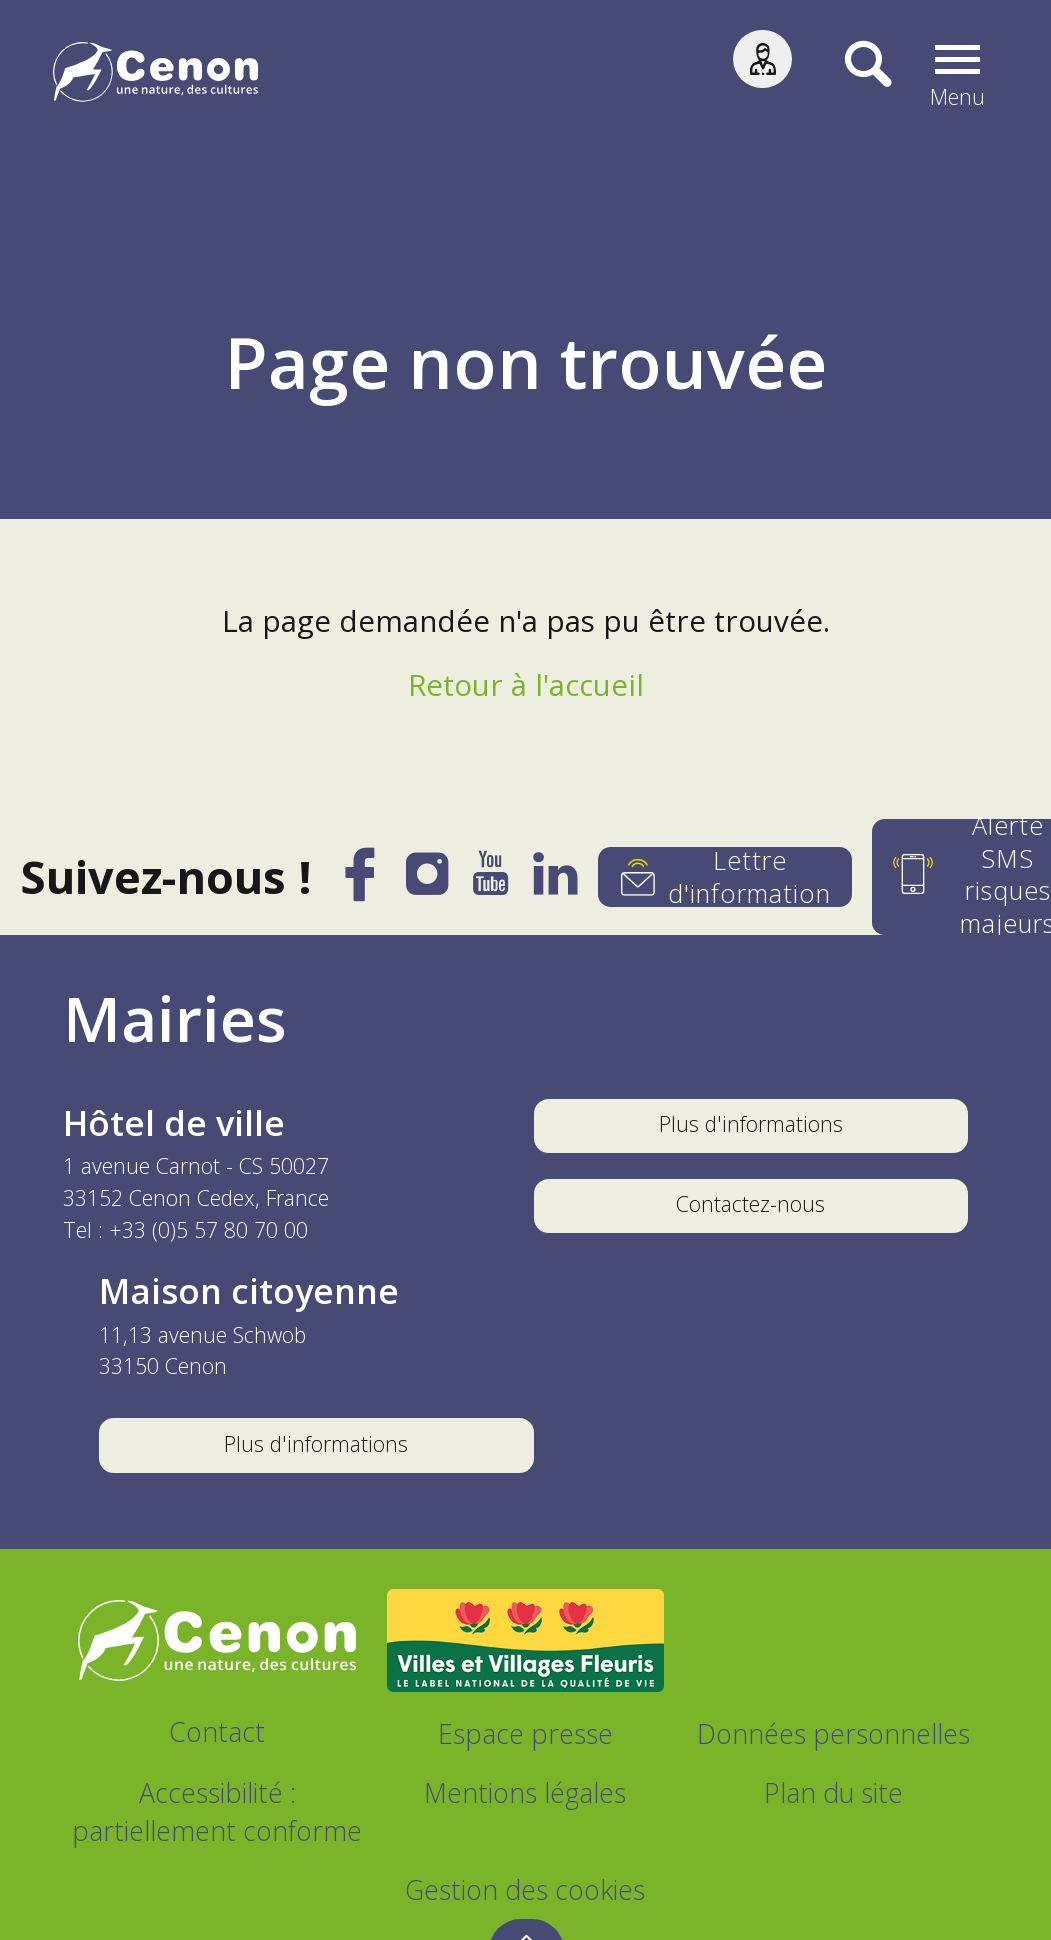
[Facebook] (362, 887)
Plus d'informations (751, 1123)
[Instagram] (429, 881)
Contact (217, 1731)
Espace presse (525, 1733)
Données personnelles (833, 1733)
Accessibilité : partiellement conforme (217, 1811)
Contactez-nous (750, 1203)
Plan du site (833, 1792)
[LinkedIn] (556, 883)
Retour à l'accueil (526, 685)
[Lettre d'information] (725, 877)
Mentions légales (525, 1792)
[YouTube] (492, 883)
